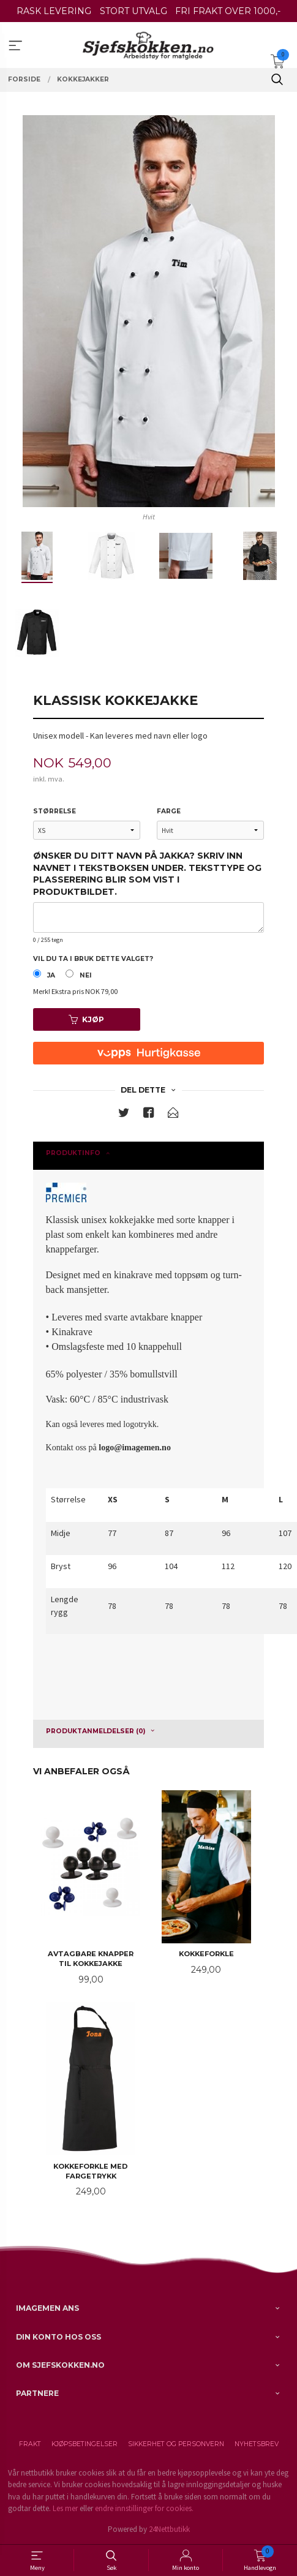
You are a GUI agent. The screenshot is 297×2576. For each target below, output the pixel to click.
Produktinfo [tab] (73, 1153)
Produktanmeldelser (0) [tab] (95, 1731)
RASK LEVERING (54, 11)
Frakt (30, 2444)
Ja (51, 975)
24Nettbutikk (169, 2529)
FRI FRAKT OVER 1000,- (227, 11)
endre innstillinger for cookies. (144, 2508)
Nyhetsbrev (257, 2444)
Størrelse (54, 811)
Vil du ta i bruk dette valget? (93, 959)
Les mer (65, 2508)
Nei (86, 975)
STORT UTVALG (133, 11)
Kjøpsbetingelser (84, 2444)
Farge (169, 811)
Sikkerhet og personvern (176, 2444)
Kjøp (86, 1019)
